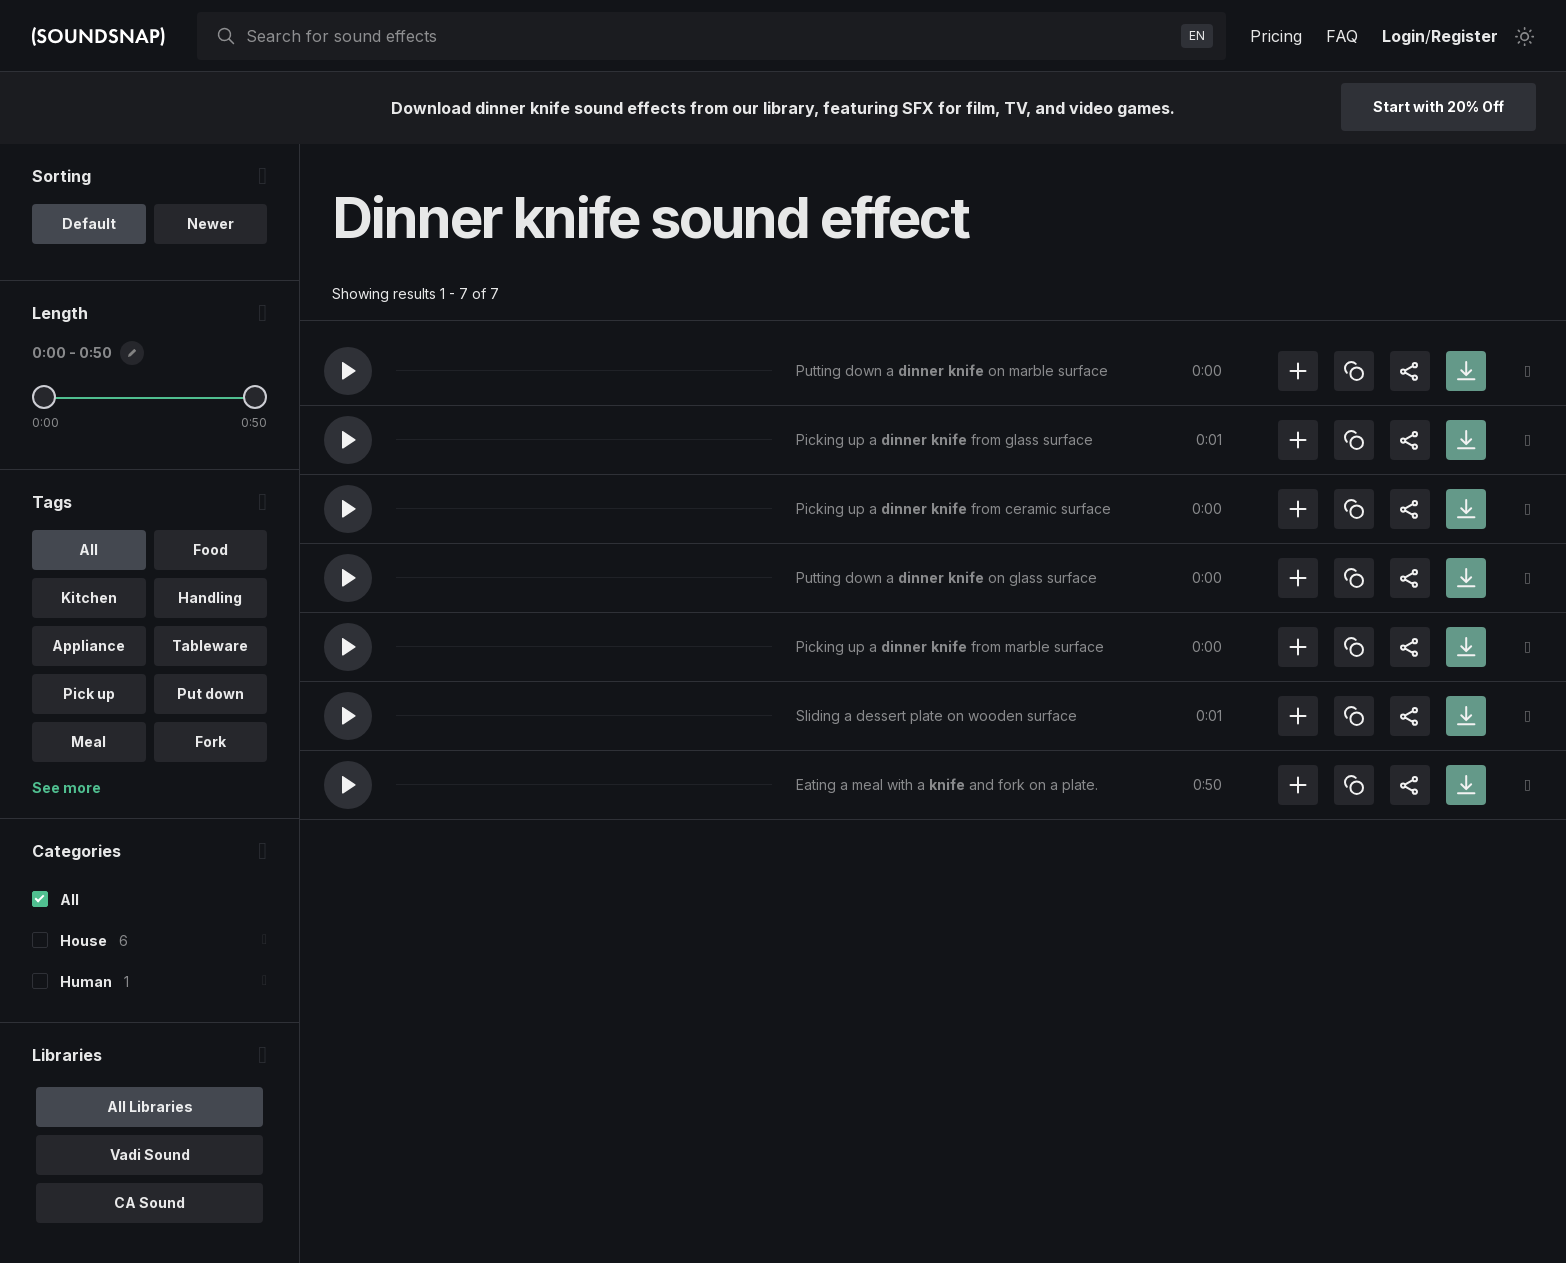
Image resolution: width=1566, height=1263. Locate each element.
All (69, 899)
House (83, 940)
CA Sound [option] (149, 1202)
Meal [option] (88, 741)
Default (89, 223)
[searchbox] (709, 36)
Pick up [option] (89, 693)
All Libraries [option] (150, 1106)
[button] (348, 371)
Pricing (1276, 36)
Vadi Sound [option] (150, 1154)
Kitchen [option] (89, 597)
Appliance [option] (88, 645)
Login (1403, 36)
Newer (210, 223)
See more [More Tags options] (66, 787)
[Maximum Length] (255, 397)
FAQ (1342, 36)
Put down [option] (210, 693)
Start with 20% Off (1438, 106)
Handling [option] (210, 597)
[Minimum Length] (44, 397)
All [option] (88, 549)
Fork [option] (210, 741)
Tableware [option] (210, 645)
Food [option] (210, 549)
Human (86, 981)
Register (1464, 36)
